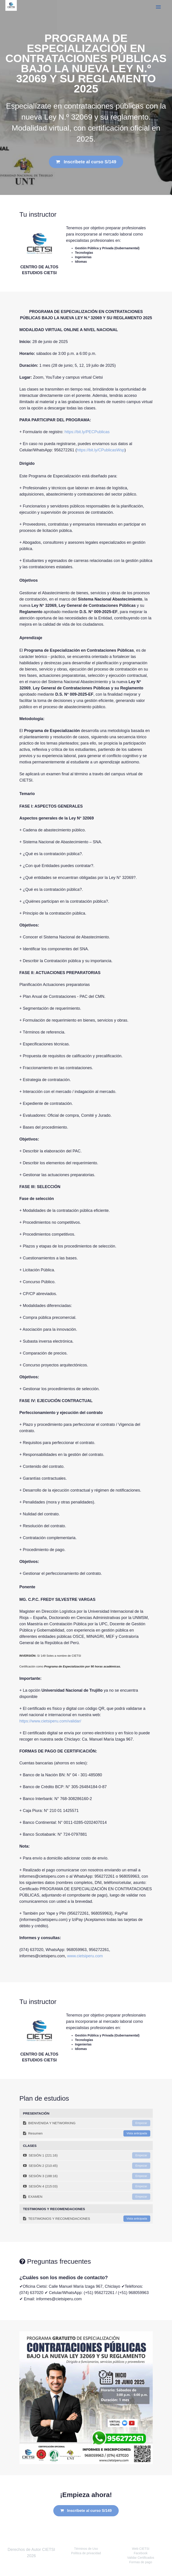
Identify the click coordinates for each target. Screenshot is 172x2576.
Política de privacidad (86, 2553)
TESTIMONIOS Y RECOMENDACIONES (86, 2218)
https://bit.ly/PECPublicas (87, 432)
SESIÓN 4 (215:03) (86, 2186)
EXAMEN (86, 2197)
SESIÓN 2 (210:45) (86, 2166)
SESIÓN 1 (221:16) (86, 2155)
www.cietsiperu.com (85, 1956)
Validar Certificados (140, 2557)
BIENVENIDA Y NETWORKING (86, 2123)
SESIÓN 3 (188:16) (86, 2176)
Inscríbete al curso (86, 161)
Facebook (140, 2553)
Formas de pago (140, 2562)
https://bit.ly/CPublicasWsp (101, 450)
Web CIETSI (140, 2548)
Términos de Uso (86, 2548)
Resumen (86, 2133)
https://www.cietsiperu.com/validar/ (50, 1721)
